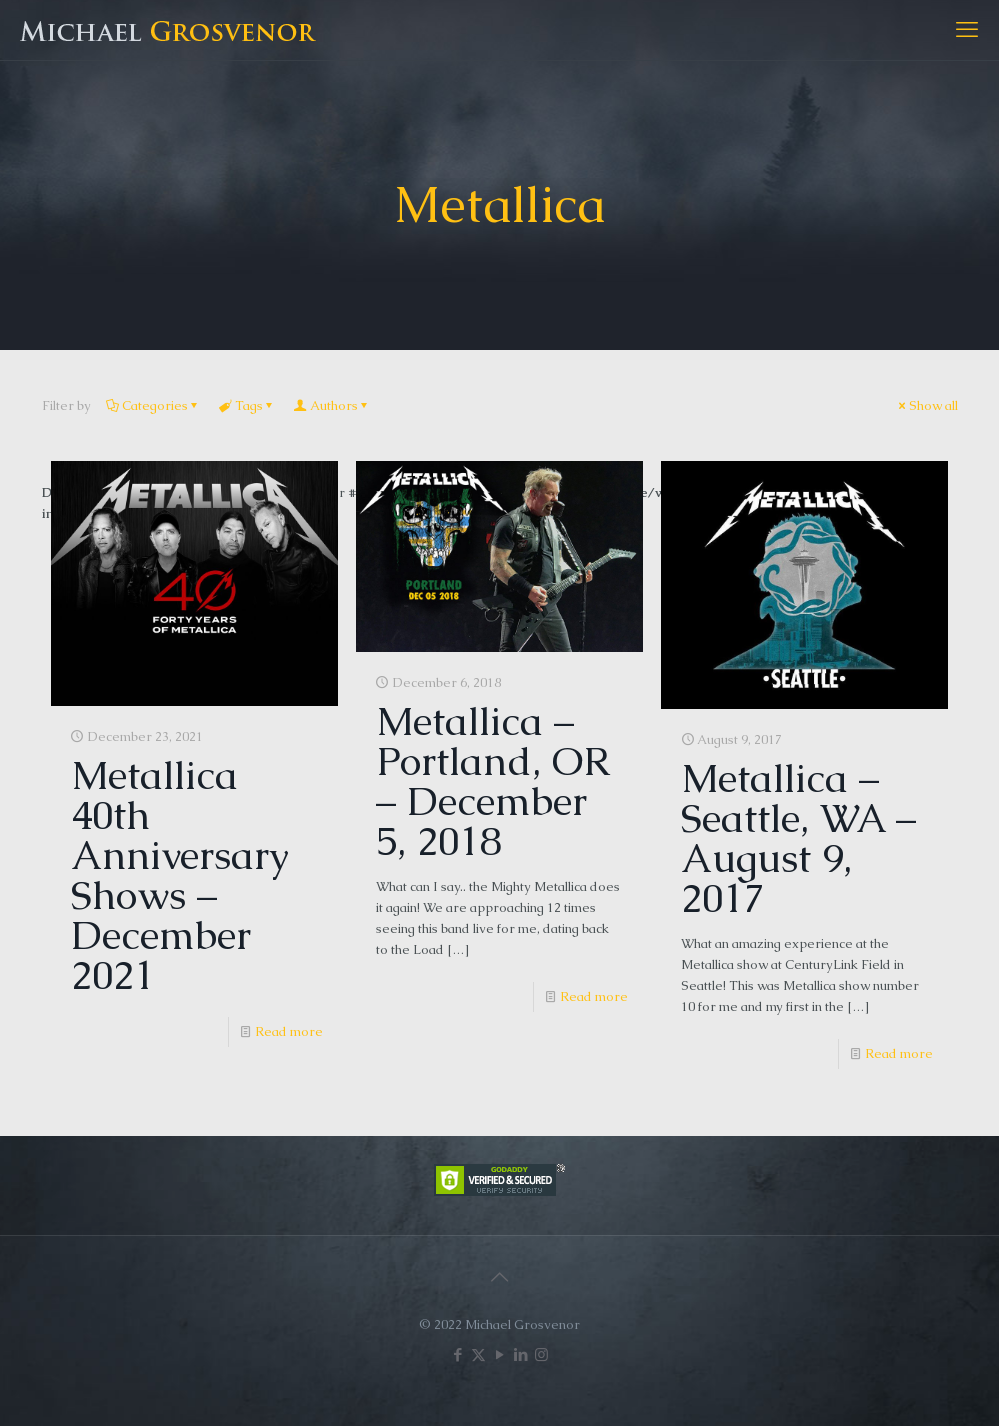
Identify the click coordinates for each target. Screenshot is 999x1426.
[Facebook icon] (457, 1354)
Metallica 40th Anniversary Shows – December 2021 (180, 875)
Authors (332, 405)
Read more (289, 1031)
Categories (153, 405)
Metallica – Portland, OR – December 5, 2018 (492, 781)
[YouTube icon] (499, 1354)
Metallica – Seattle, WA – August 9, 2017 (798, 838)
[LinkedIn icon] (520, 1354)
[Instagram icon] (541, 1354)
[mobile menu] (967, 30)
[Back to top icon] (500, 1277)
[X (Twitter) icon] (478, 1354)
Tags (247, 405)
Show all (927, 405)
